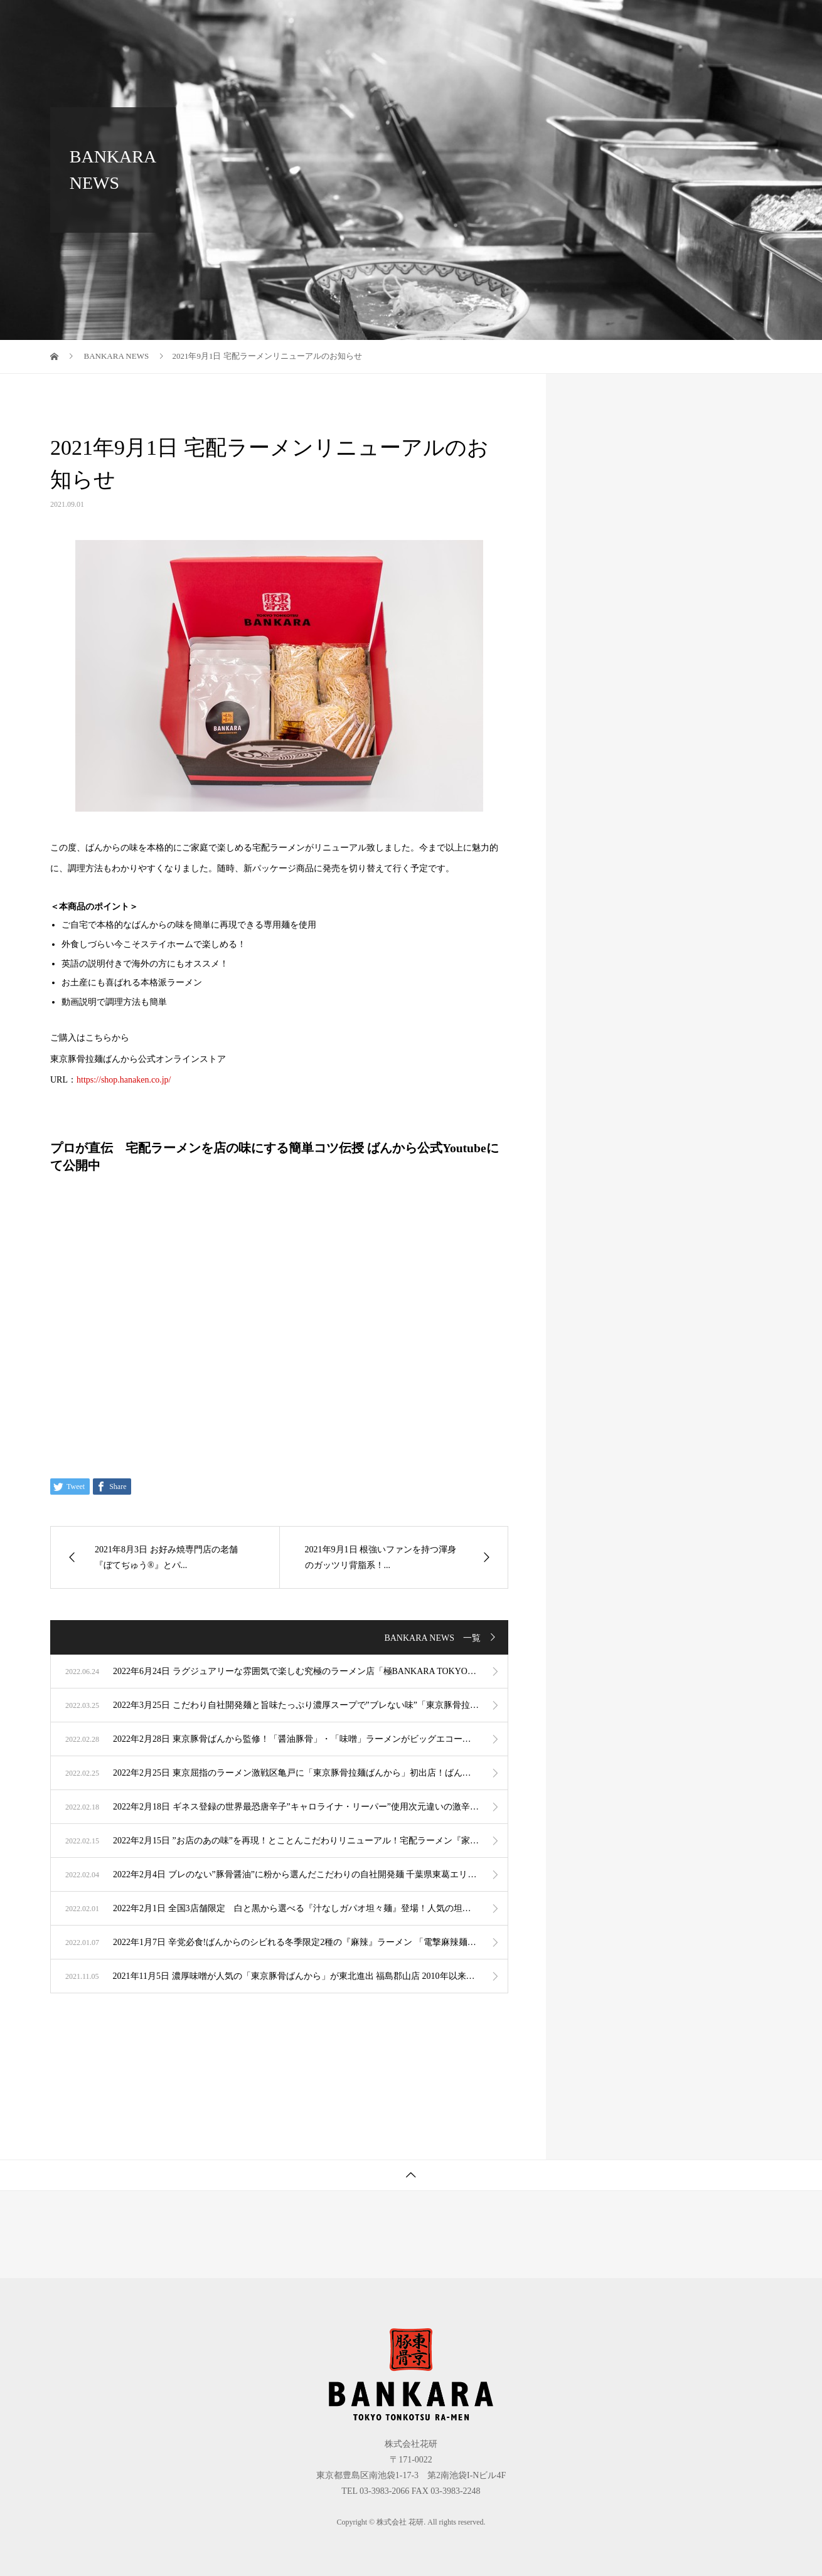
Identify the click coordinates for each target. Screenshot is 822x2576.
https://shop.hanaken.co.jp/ (124, 1079)
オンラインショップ (644, 21)
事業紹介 (481, 21)
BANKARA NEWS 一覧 (432, 1638)
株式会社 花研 (101, 22)
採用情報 (736, 21)
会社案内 (552, 21)
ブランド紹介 (402, 21)
